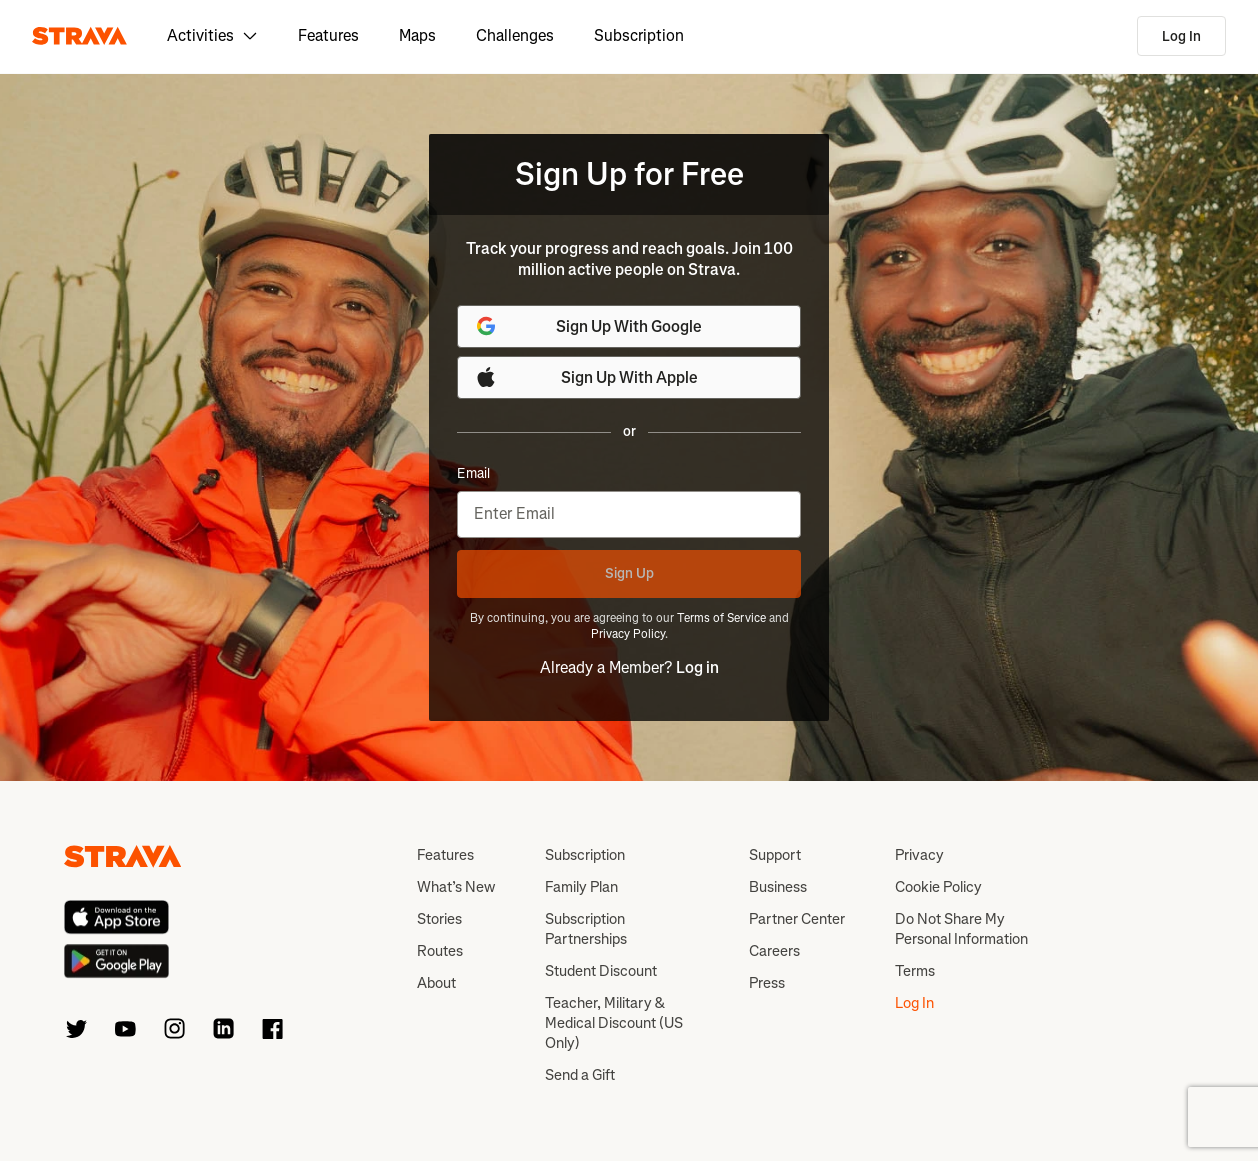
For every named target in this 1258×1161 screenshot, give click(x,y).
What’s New (456, 887)
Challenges (515, 35)
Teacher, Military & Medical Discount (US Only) (614, 1023)
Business (778, 887)
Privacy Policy (628, 634)
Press (767, 983)
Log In (1181, 36)
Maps (417, 35)
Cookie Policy (938, 887)
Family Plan (581, 887)
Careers (774, 951)
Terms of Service (721, 618)
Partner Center (797, 919)
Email (473, 474)
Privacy (919, 855)
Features (328, 35)
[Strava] (79, 36)
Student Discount (601, 971)
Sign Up (629, 573)
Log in (697, 667)
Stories (439, 919)
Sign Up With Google (588, 326)
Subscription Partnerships (586, 929)
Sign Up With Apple (586, 377)
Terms (915, 971)
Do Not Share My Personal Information (961, 929)
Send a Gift (580, 1075)
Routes (440, 951)
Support (775, 855)
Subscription (639, 35)
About (436, 983)
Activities (212, 35)
